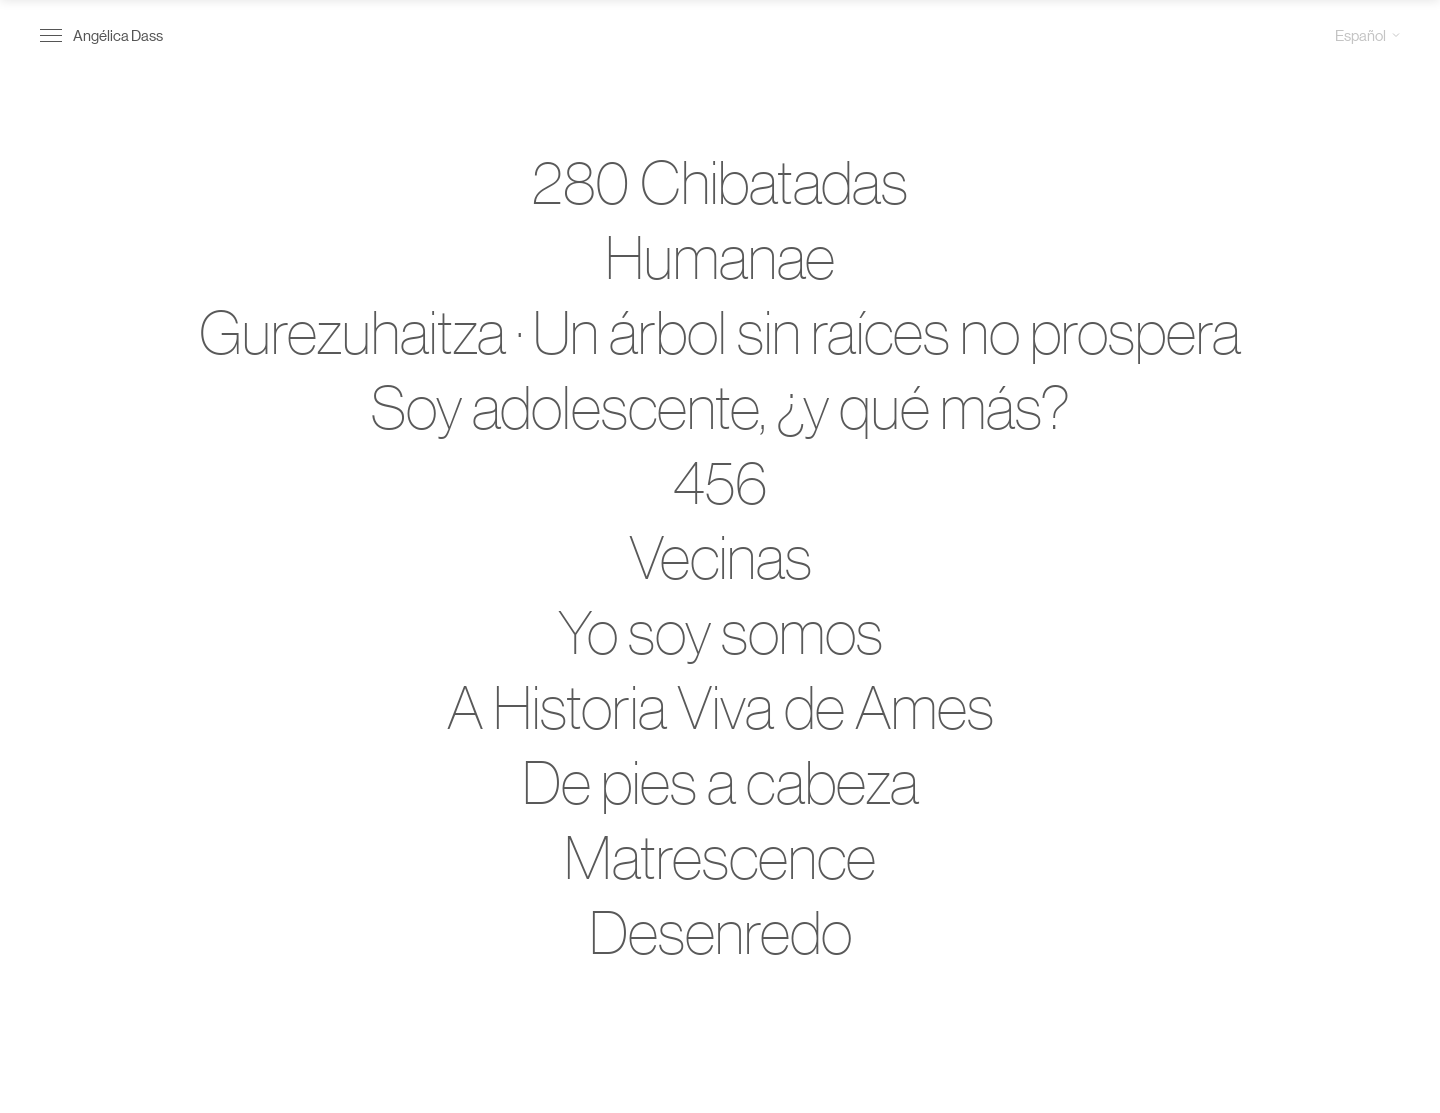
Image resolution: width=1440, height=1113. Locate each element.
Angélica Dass (118, 34)
